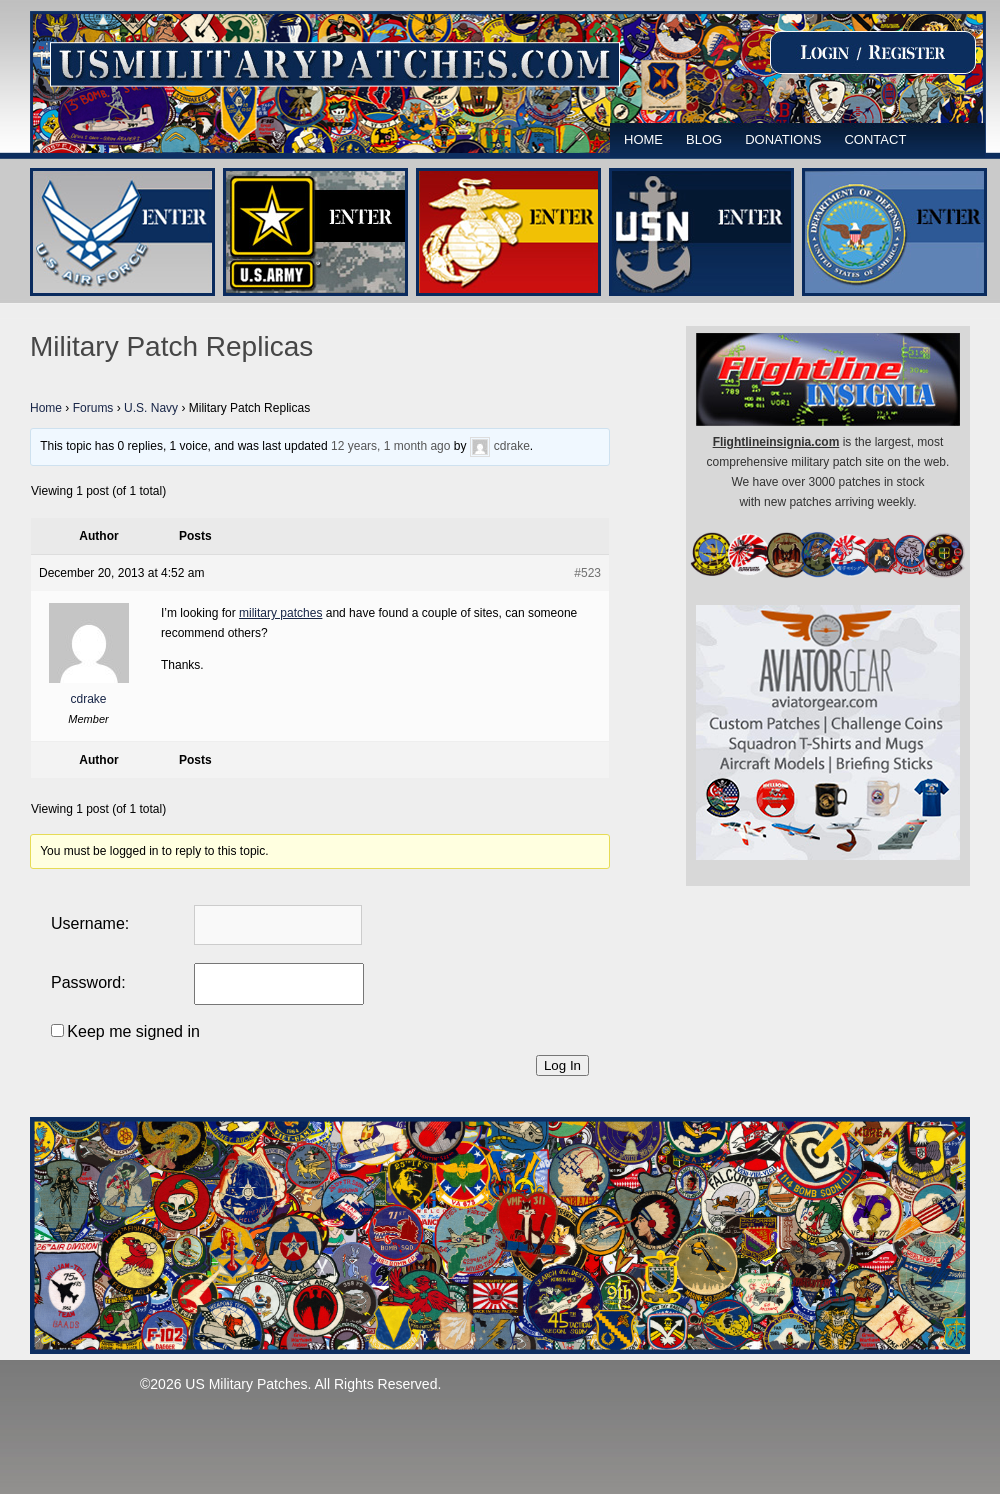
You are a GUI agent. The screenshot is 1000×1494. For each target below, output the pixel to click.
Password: (88, 982)
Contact (875, 139)
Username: (90, 923)
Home (643, 139)
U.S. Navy (151, 408)
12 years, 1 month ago (390, 446)
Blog (704, 139)
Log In (562, 1065)
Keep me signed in (133, 1031)
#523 (587, 573)
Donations (783, 139)
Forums (93, 408)
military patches (280, 613)
